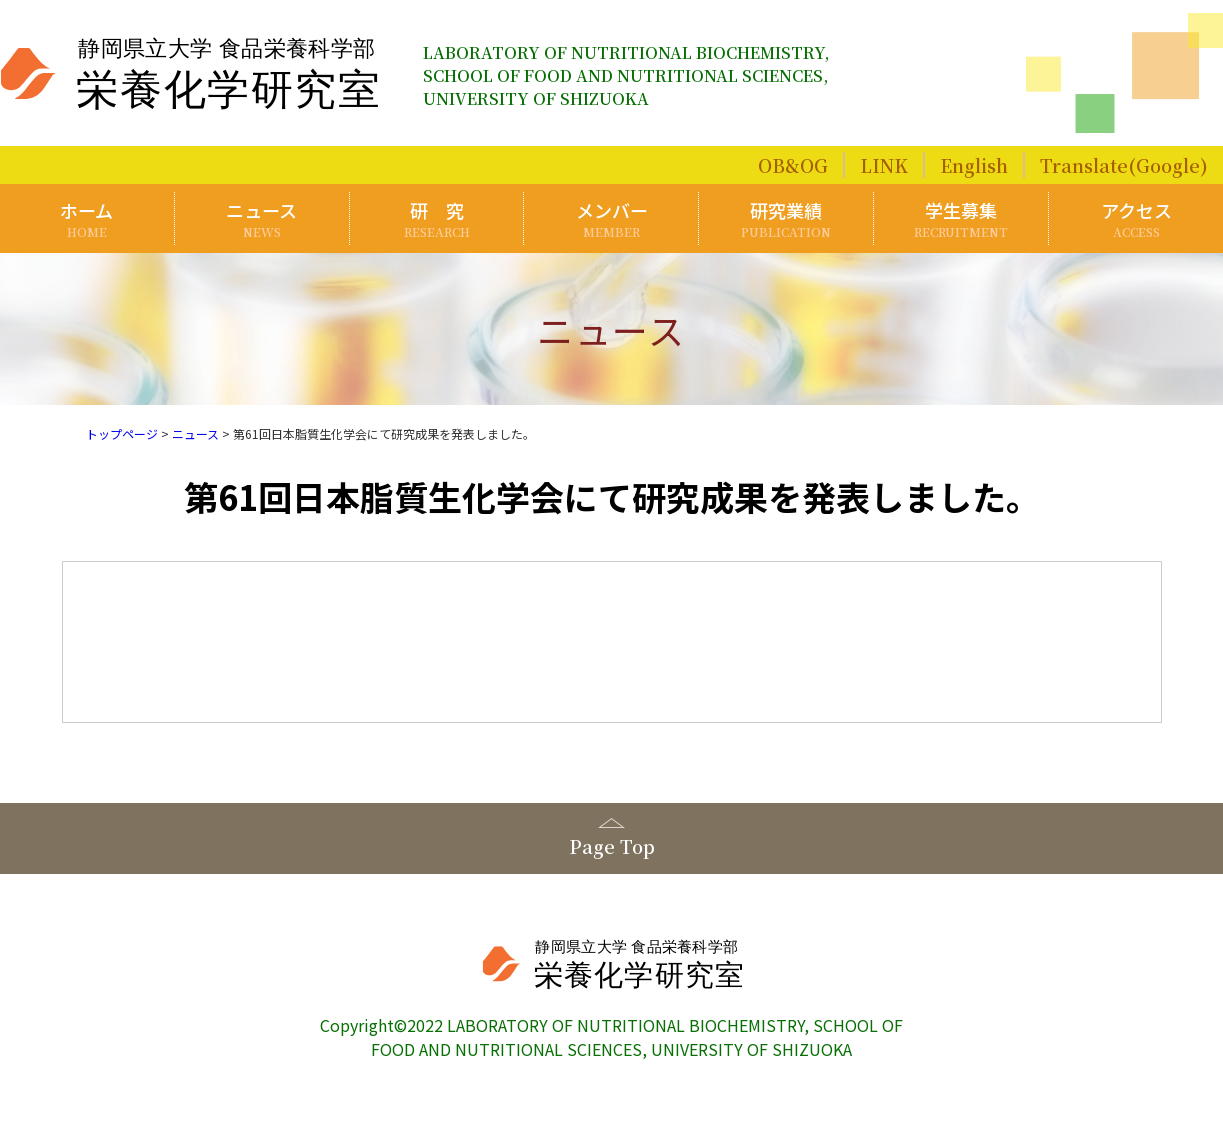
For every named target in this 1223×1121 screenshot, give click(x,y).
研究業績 (787, 218)
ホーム (87, 218)
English (974, 165)
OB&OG (793, 165)
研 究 (437, 218)
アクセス (1136, 218)
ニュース (262, 218)
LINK (884, 165)
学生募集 (961, 218)
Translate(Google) (1124, 165)
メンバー (612, 218)
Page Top (612, 846)
